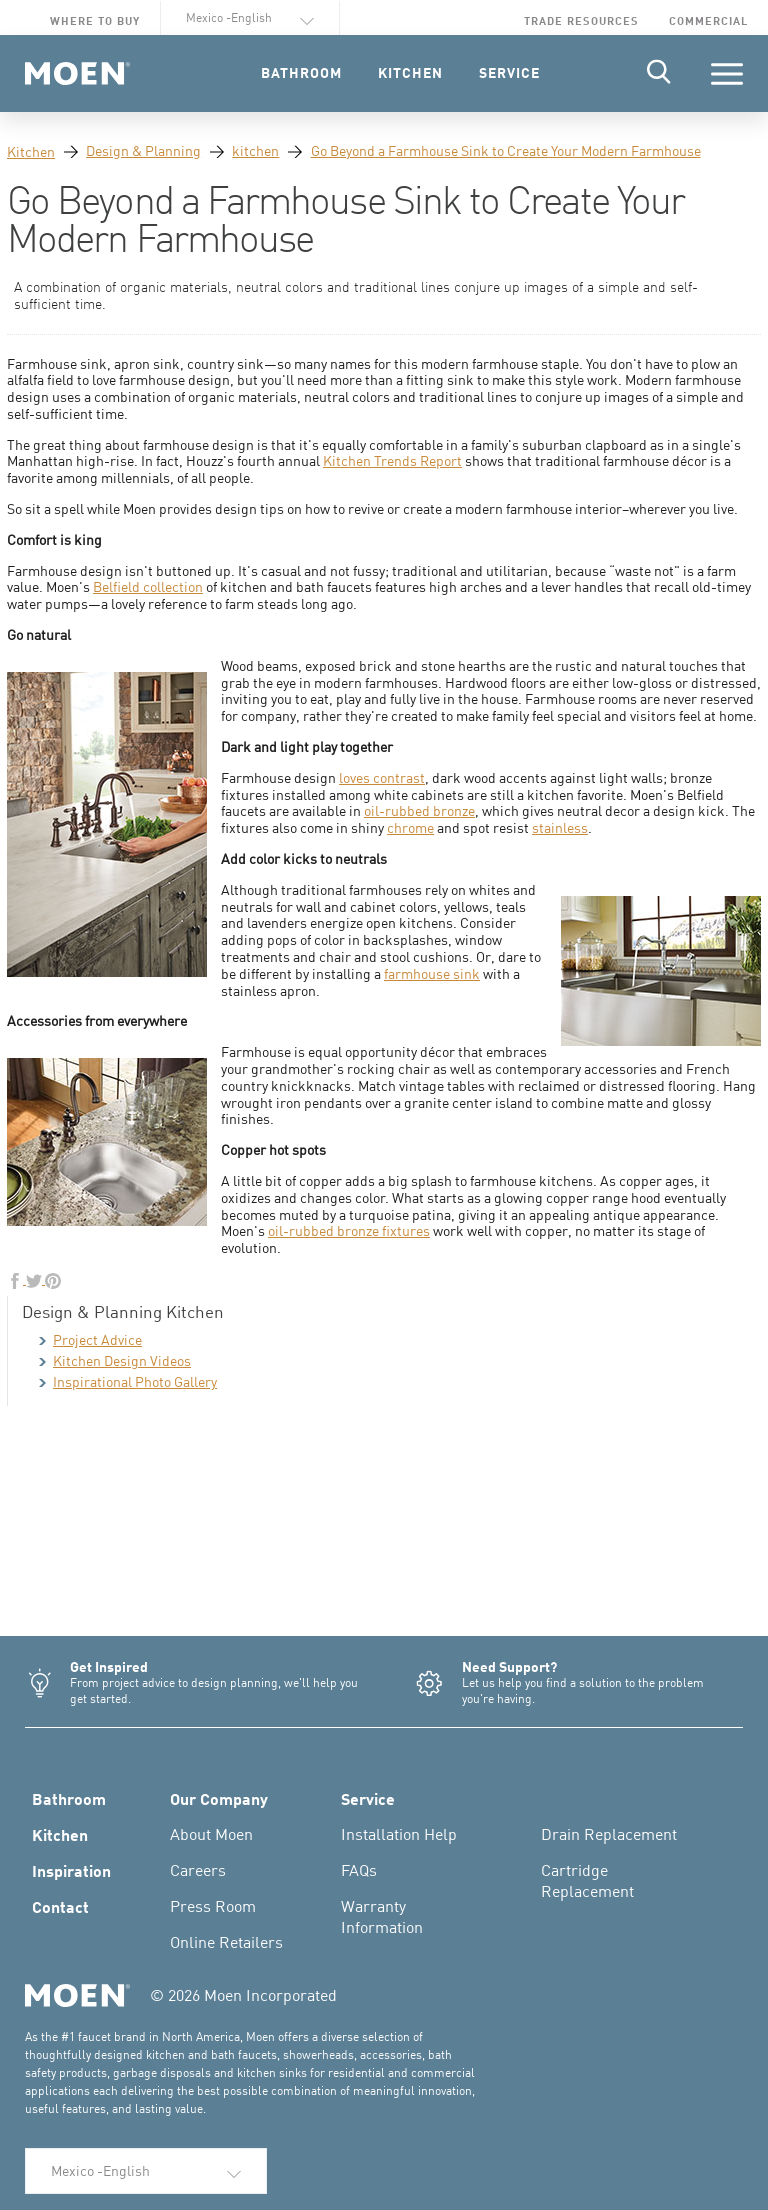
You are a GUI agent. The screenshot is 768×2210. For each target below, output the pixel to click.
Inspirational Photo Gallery (128, 1381)
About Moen (211, 1834)
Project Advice (90, 1339)
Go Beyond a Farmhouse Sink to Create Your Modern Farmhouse (506, 150)
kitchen (255, 150)
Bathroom (69, 1798)
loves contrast (382, 777)
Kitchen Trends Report (392, 460)
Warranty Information (382, 1916)
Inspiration (71, 1870)
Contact (60, 1906)
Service (368, 1798)
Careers (198, 1870)
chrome (410, 827)
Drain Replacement (609, 1834)
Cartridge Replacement (587, 1880)
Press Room (213, 1906)
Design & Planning (143, 150)
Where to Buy (95, 20)
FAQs (359, 1870)
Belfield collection (148, 586)
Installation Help (399, 1834)
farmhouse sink (432, 973)
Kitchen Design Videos (115, 1360)
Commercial (708, 20)
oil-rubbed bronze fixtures (349, 1230)
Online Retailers (226, 1942)
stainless (560, 827)
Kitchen (31, 151)
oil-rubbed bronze (419, 810)
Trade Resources (581, 20)
